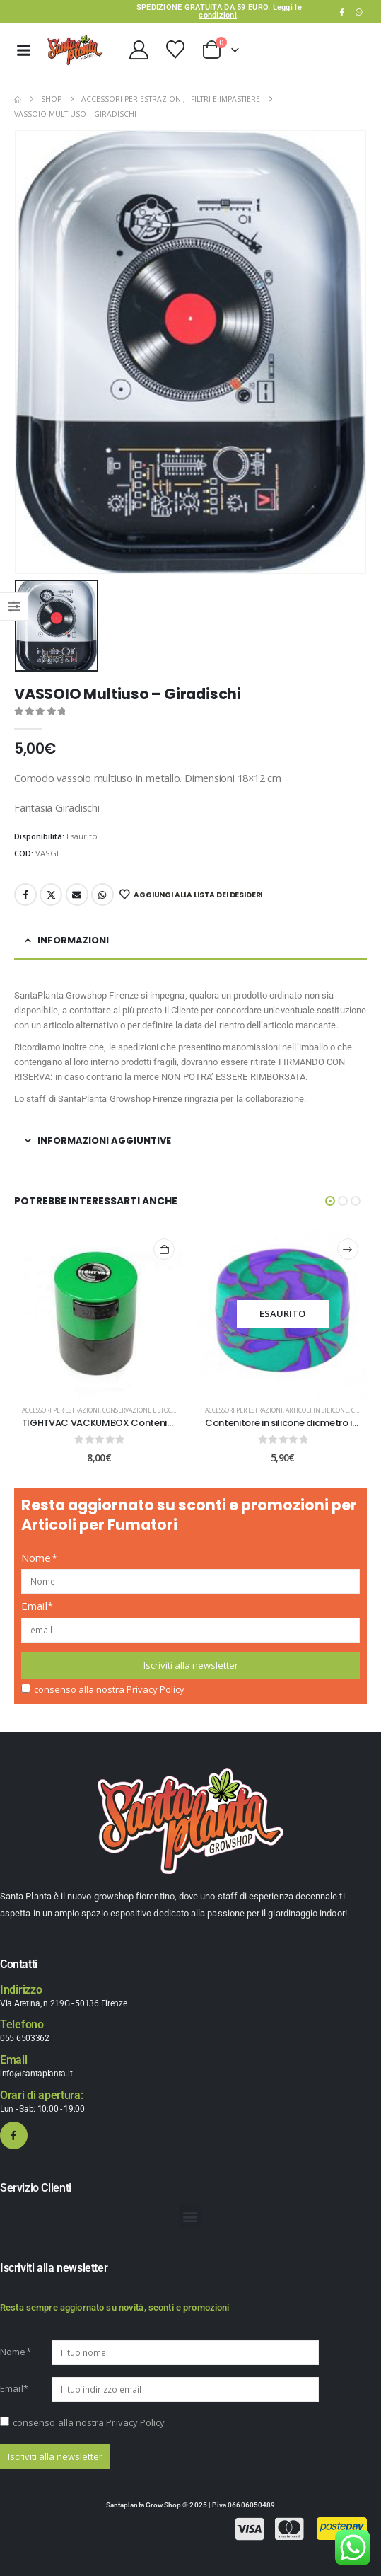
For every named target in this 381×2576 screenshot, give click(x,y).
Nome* (39, 1558)
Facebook (25, 894)
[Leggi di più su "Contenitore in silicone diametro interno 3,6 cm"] (347, 1249)
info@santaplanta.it (36, 2073)
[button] (330, 1201)
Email (77, 894)
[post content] (99, 1314)
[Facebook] (342, 12)
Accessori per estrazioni (61, 1410)
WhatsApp (359, 12)
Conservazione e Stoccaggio (148, 1410)
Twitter (51, 894)
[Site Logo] (75, 50)
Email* (37, 1606)
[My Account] (138, 49)
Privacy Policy (155, 1689)
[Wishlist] (175, 49)
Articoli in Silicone (317, 1410)
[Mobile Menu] (23, 50)
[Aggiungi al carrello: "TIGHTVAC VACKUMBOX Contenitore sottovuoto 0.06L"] (164, 1249)
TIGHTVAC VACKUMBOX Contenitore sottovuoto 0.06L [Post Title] (143, 1423)
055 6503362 (24, 2038)
